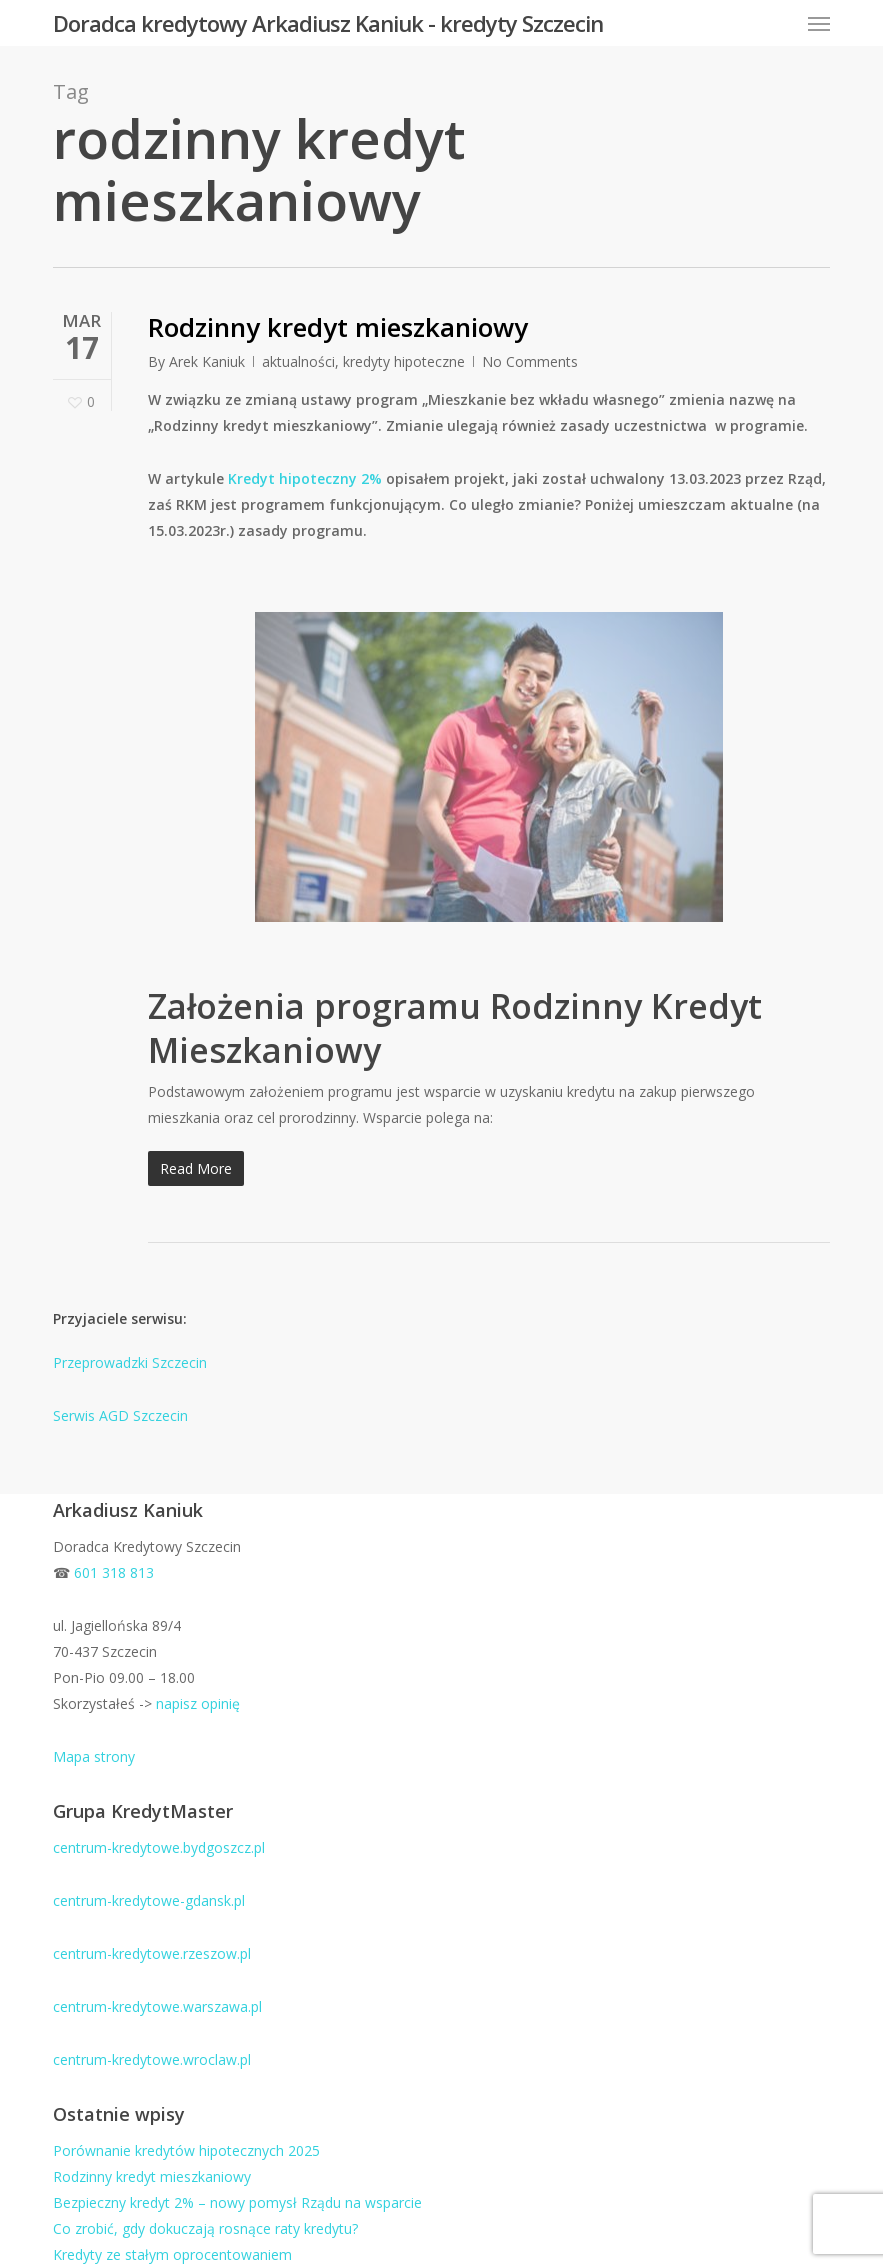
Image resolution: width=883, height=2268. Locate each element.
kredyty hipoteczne (404, 361)
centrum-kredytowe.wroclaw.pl (152, 2059)
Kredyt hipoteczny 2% (305, 478)
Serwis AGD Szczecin (120, 1415)
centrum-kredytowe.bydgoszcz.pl (159, 1847)
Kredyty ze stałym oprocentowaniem (172, 2254)
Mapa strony (94, 1756)
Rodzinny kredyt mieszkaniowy (338, 327)
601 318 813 (114, 1572)
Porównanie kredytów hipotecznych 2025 (186, 2150)
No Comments (530, 361)
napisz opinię (198, 1703)
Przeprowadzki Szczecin (130, 1362)
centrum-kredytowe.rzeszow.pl (152, 1953)
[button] (819, 23)
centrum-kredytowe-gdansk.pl (149, 1900)
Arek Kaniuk (207, 361)
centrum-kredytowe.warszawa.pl (157, 2006)
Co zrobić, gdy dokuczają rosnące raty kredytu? (205, 2228)
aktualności (298, 361)
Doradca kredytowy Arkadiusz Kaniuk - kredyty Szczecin (328, 23)
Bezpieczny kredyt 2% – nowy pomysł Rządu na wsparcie (237, 2202)
